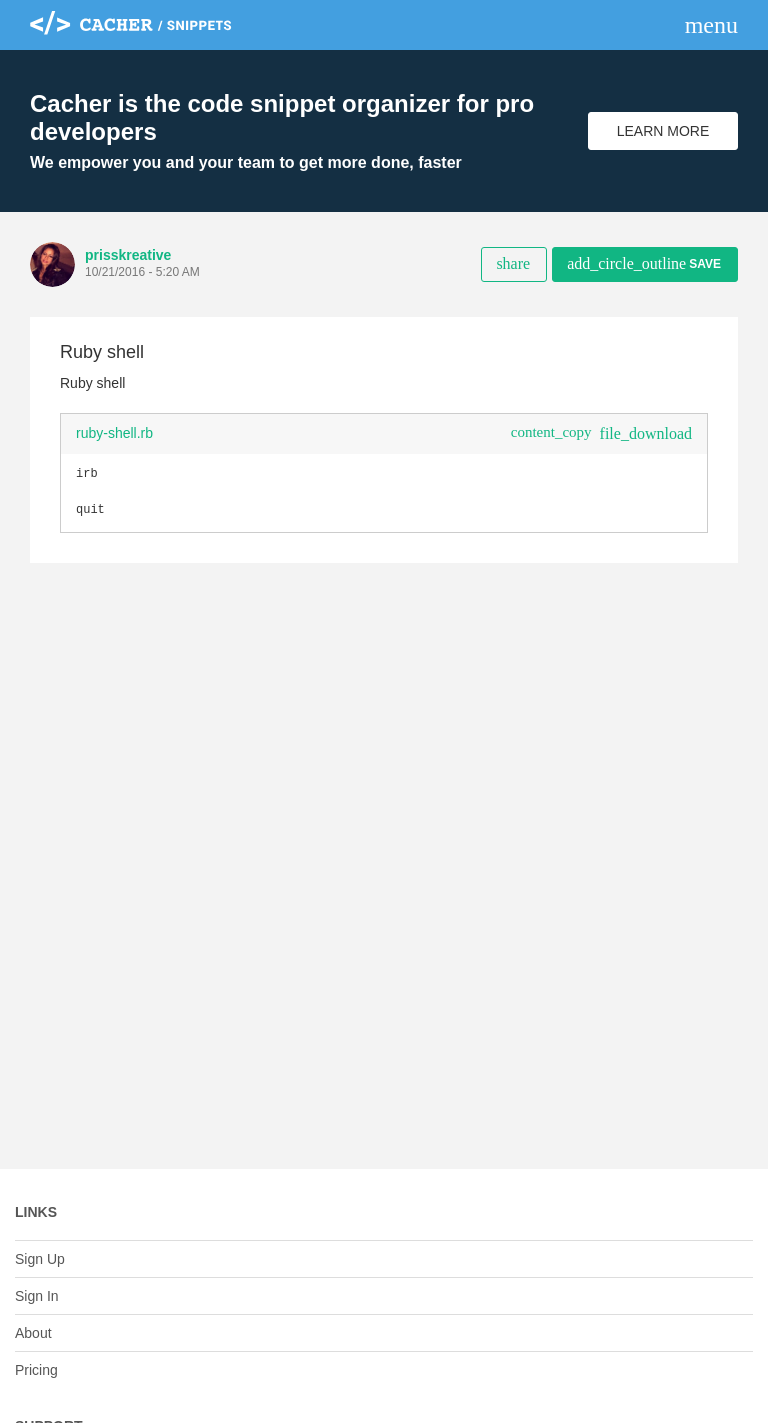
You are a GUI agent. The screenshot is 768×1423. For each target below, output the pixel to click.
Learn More (663, 131)
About (33, 1333)
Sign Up (40, 1259)
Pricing (36, 1370)
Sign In (37, 1296)
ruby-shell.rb (114, 433)
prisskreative (128, 255)
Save (644, 263)
